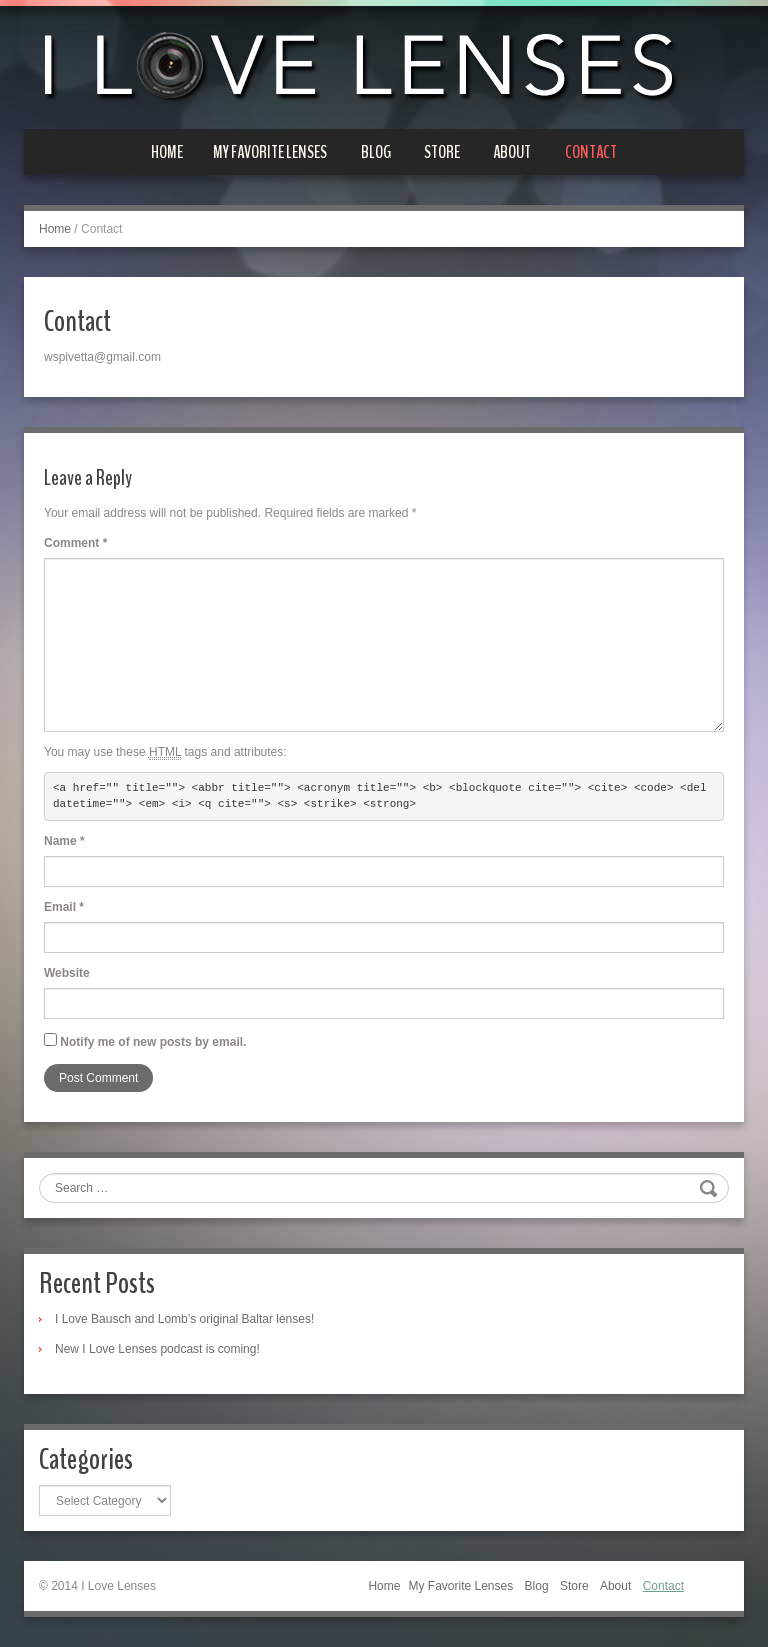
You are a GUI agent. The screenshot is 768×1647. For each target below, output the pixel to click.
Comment (75, 543)
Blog (376, 152)
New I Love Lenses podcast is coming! (157, 1349)
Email (64, 907)
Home (167, 152)
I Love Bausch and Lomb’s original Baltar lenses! (184, 1319)
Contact (591, 152)
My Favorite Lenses (270, 152)
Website (67, 973)
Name (64, 841)
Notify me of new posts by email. (153, 1042)
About (512, 152)
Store (442, 152)
